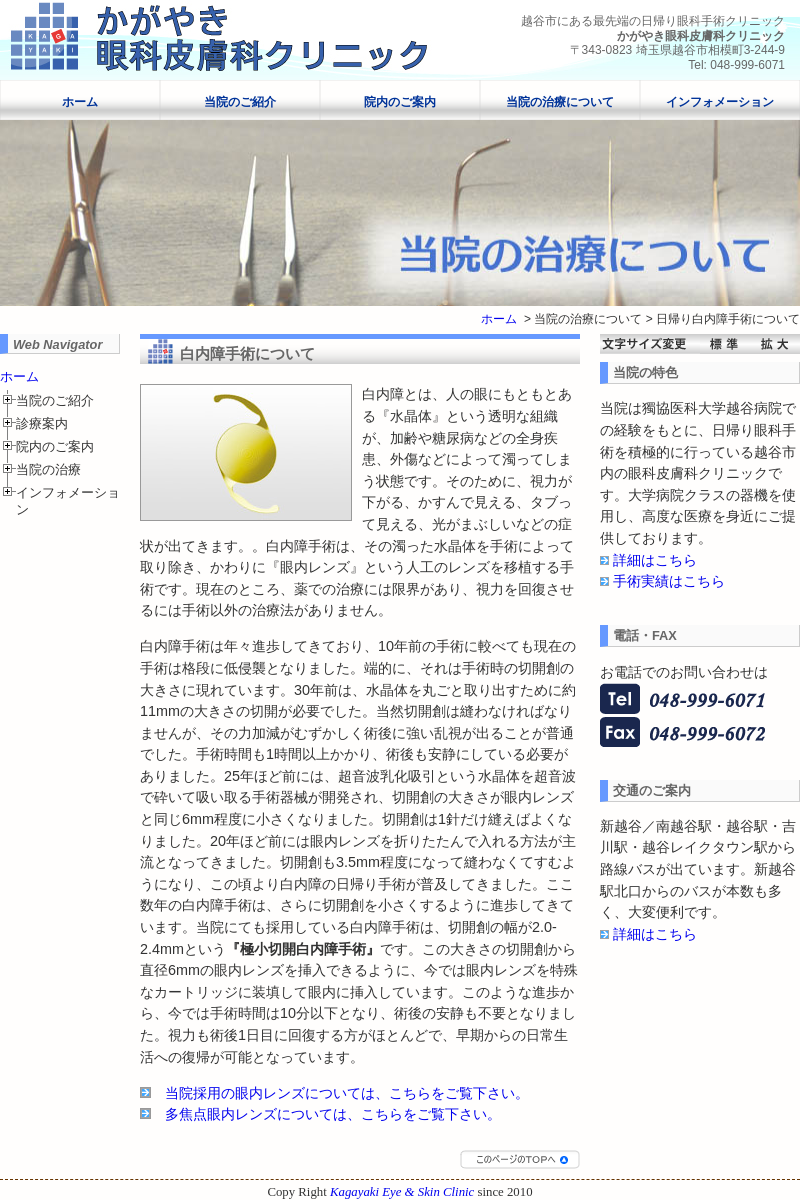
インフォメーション (720, 102)
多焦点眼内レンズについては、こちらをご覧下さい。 (333, 1114)
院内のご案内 (400, 102)
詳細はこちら (655, 560)
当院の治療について (560, 102)
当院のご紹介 (240, 102)
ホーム (80, 102)
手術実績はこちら (669, 581)
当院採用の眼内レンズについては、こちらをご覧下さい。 (347, 1093)
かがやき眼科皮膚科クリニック (701, 36)
